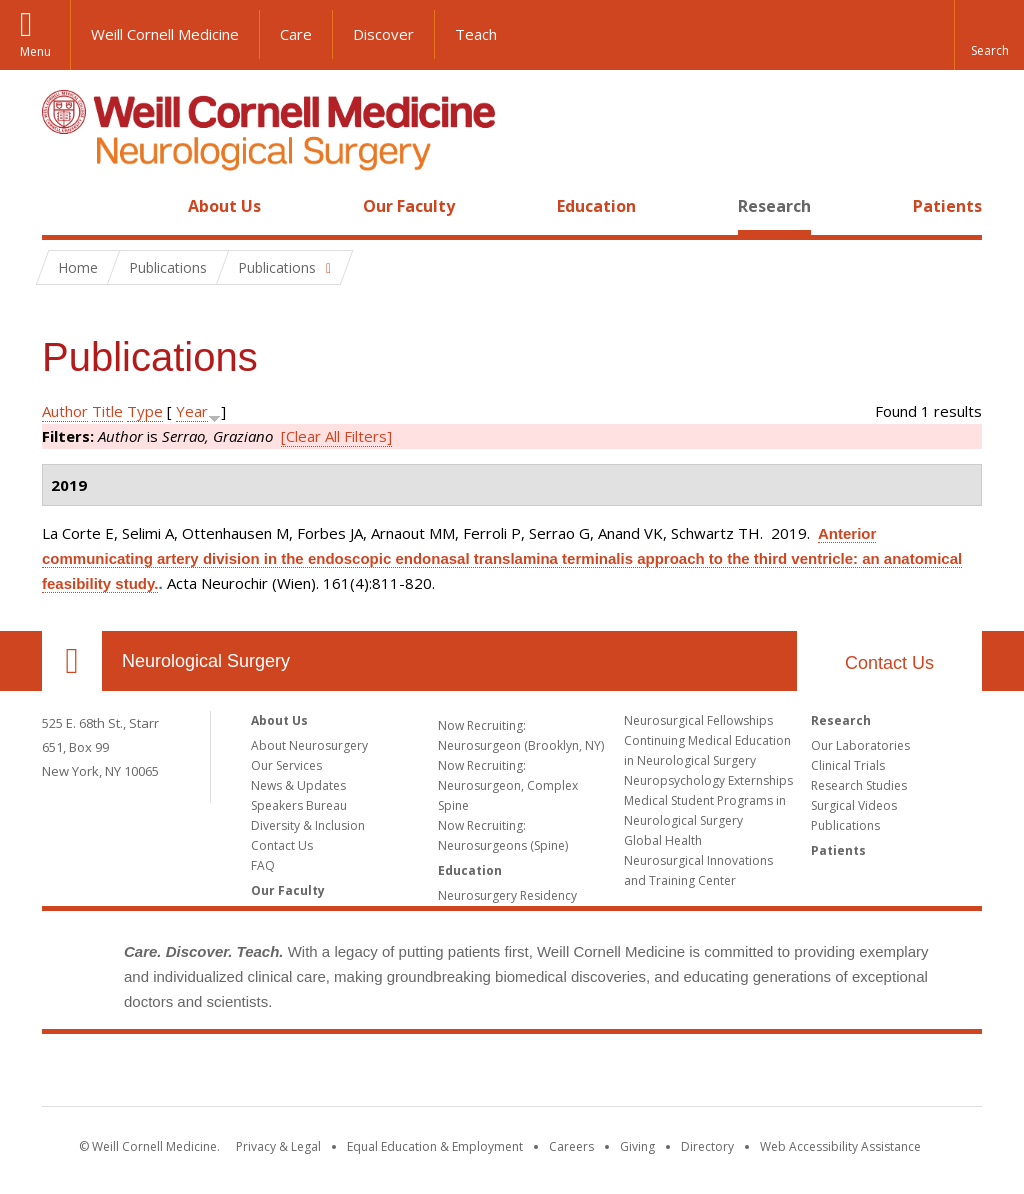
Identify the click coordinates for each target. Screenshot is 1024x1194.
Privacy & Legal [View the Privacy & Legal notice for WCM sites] (278, 1146)
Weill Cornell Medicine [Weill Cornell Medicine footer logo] (512, 1074)
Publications (845, 825)
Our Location (72, 661)
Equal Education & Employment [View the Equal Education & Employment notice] (435, 1146)
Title (107, 411)
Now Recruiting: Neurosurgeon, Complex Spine (508, 785)
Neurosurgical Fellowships (698, 720)
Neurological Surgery (206, 661)
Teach (476, 34)
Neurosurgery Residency (507, 895)
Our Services (286, 765)
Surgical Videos (854, 805)
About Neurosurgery (309, 745)
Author (65, 411)
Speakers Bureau (299, 805)
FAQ (263, 865)
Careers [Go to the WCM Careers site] (571, 1146)
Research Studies (859, 785)
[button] (989, 35)
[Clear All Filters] (336, 436)
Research (774, 206)
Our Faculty (409, 206)
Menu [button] (35, 51)
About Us (224, 206)
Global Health (663, 840)
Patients (947, 206)
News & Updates (298, 785)
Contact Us (889, 663)
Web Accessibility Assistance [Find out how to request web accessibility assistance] (840, 1146)
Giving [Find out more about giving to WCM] (637, 1146)
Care (296, 34)
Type (145, 411)
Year (192, 411)
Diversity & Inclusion (308, 825)
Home (64, 206)
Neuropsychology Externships (708, 780)
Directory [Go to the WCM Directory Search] (707, 1146)
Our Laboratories (860, 745)
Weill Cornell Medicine (165, 34)
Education (596, 206)
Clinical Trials (848, 765)
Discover (383, 34)
